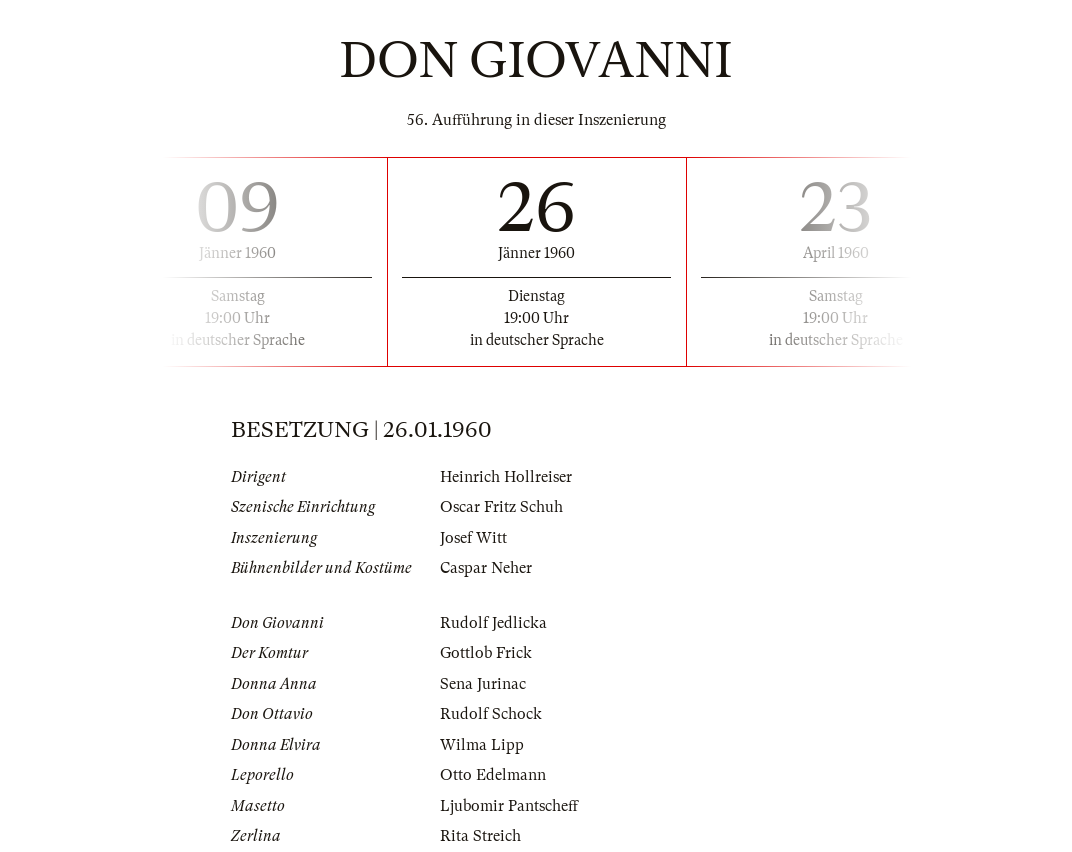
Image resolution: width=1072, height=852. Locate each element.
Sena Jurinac (483, 684)
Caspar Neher (486, 568)
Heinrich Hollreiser (506, 477)
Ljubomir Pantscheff (509, 806)
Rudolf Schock (491, 714)
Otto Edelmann (493, 775)
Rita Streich (480, 836)
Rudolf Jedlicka (493, 623)
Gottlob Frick (486, 653)
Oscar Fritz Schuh (501, 507)
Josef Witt (473, 538)
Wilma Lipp (482, 745)
